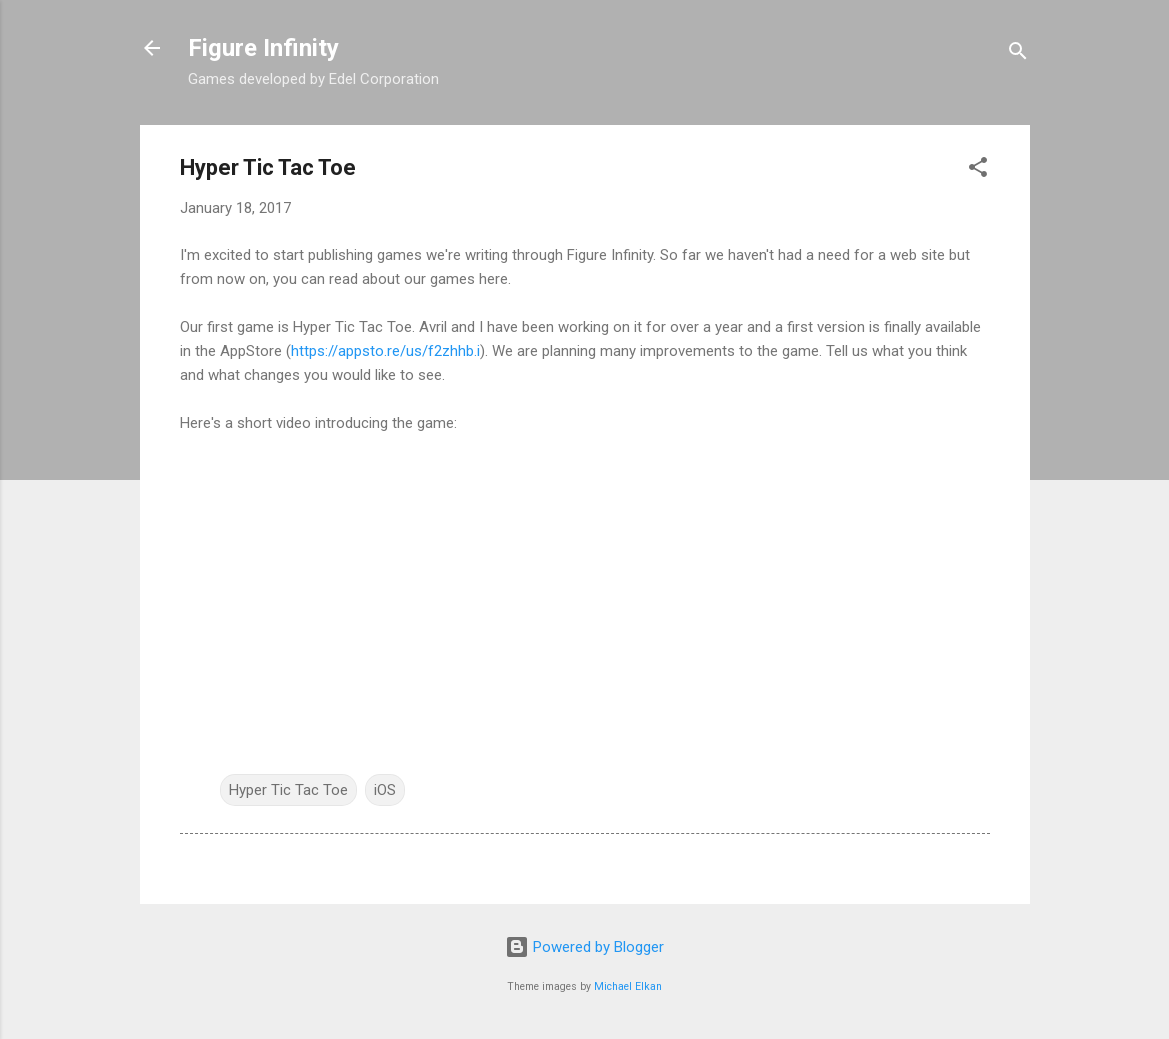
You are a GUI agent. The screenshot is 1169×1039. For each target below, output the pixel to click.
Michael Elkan (628, 986)
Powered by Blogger (584, 947)
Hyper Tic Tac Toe (288, 790)
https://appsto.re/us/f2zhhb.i (385, 351)
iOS (385, 790)
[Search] (1018, 54)
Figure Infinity (263, 48)
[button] (978, 170)
